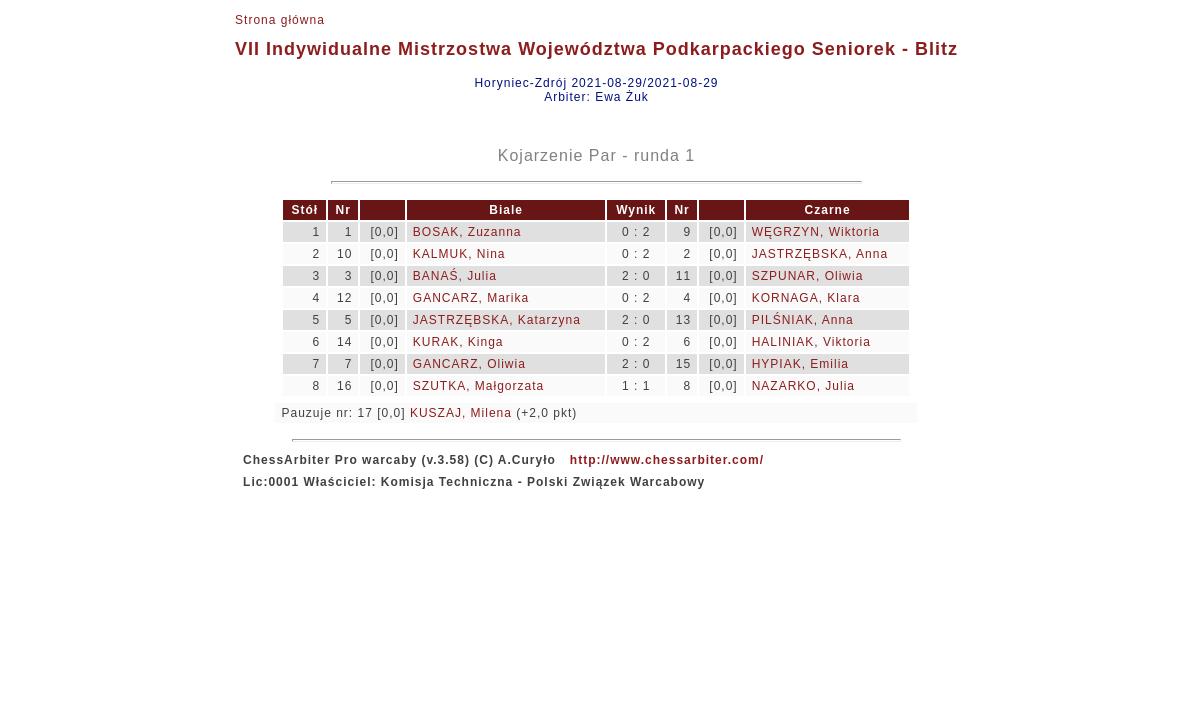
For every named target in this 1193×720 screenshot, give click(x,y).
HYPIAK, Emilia (800, 364)
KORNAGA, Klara (806, 298)
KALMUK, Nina (459, 254)
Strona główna (280, 20)
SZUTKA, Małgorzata (478, 386)
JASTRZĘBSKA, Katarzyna (497, 320)
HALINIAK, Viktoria (811, 342)
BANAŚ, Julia (455, 276)
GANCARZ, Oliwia (469, 364)
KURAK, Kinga (458, 342)
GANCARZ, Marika (471, 298)
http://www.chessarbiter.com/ (667, 460)
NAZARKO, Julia (803, 386)
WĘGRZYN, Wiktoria (816, 232)
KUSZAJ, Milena (461, 413)
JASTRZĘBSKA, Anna (820, 254)
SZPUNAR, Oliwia (808, 276)
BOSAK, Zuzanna (467, 232)
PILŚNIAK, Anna (803, 320)
